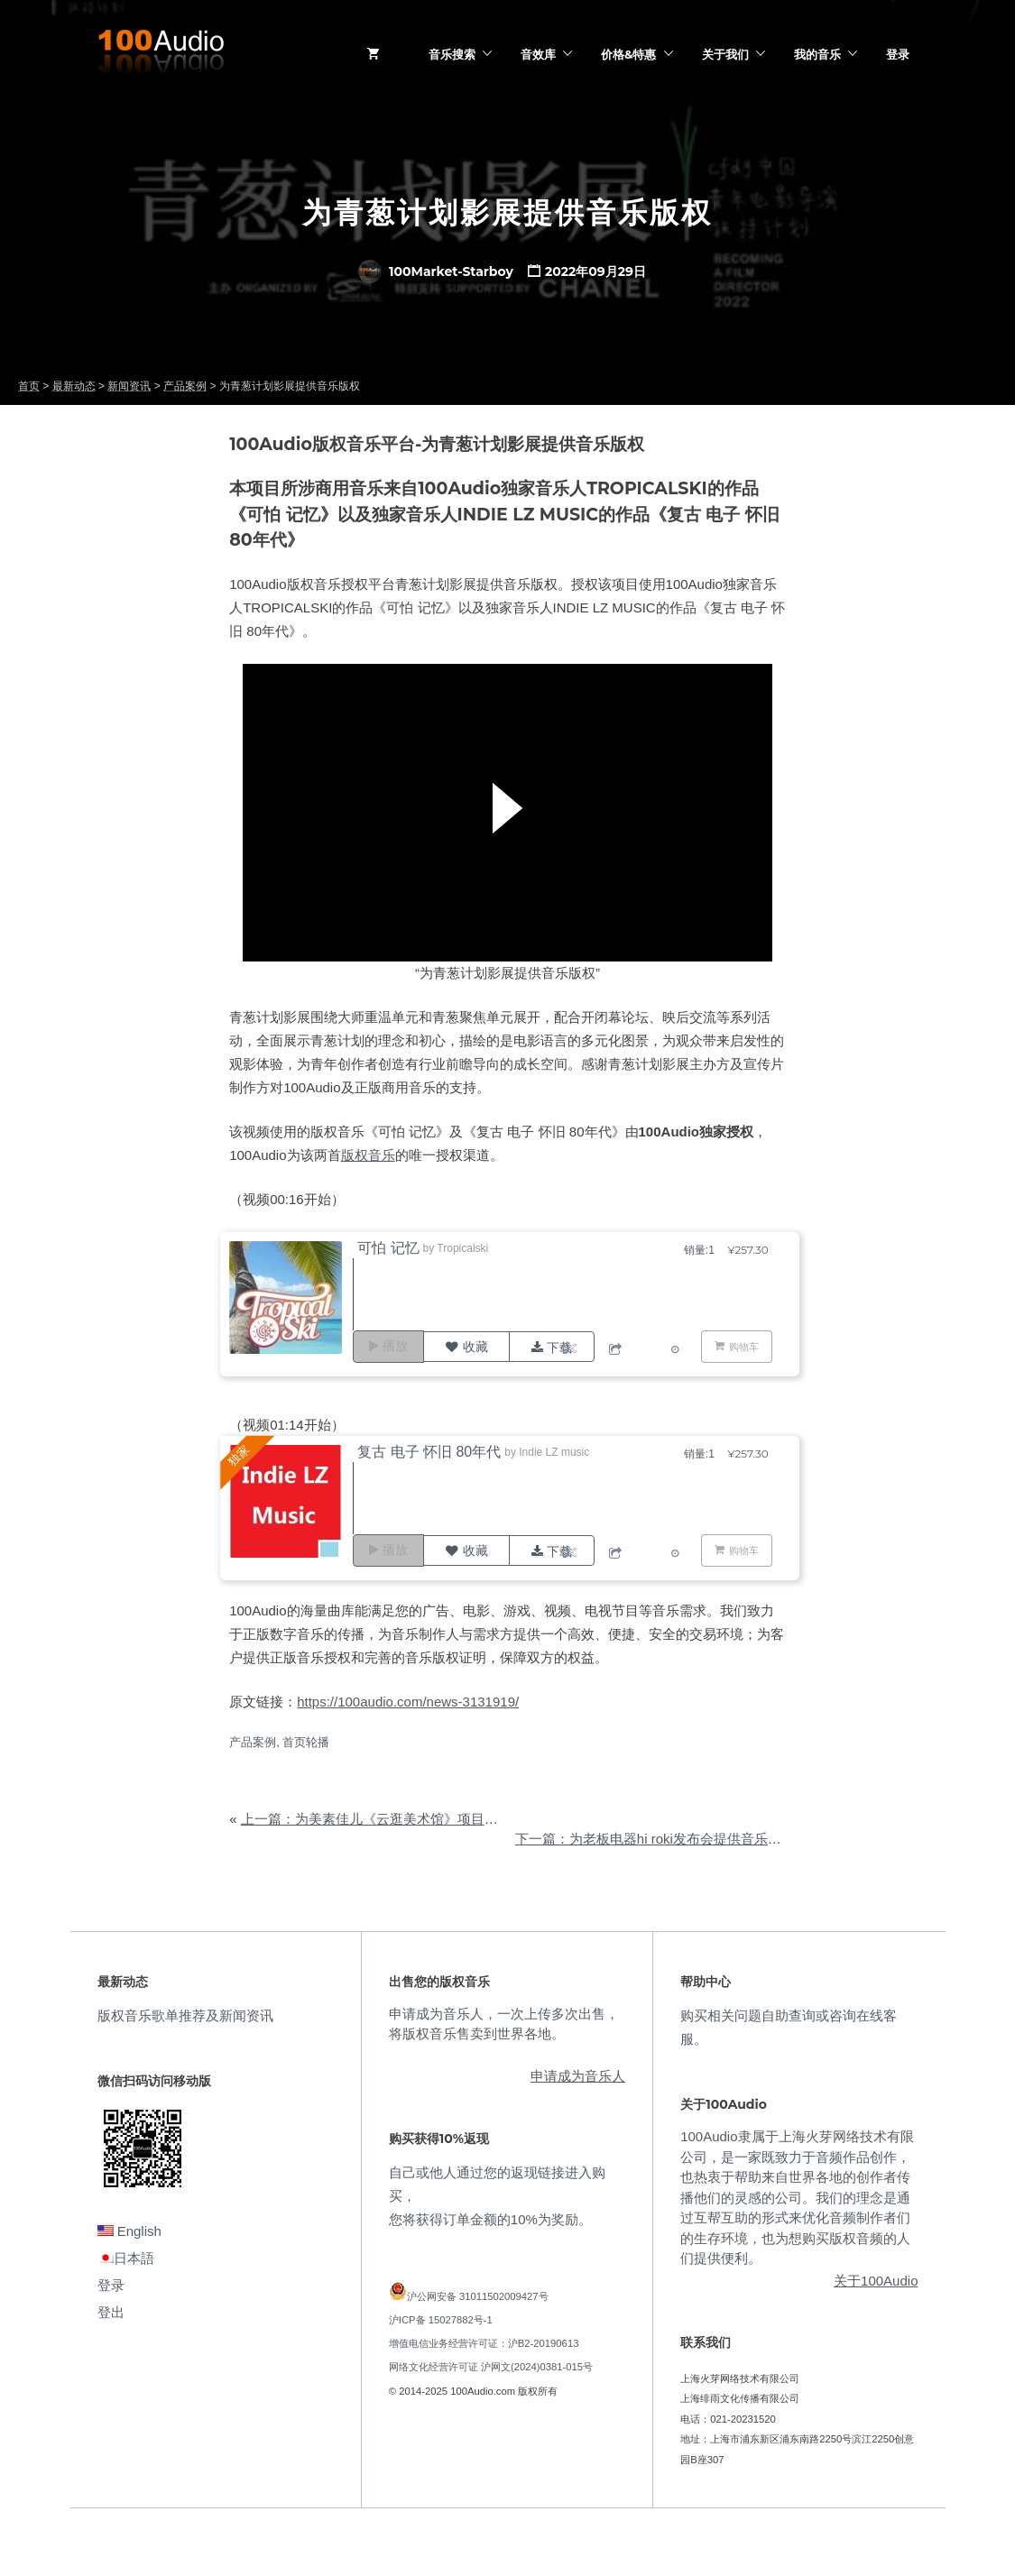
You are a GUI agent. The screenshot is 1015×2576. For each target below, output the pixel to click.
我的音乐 (817, 54)
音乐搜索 (452, 54)
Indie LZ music (558, 1452)
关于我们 (725, 54)
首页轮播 (305, 1742)
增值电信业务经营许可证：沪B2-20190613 (484, 2343)
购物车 (744, 1345)
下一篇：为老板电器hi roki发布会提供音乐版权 (655, 1838)
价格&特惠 (628, 54)
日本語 (125, 2258)
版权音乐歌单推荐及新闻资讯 (185, 2015)
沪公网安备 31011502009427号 (478, 2296)
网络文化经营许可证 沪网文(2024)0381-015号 (491, 2366)
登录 (897, 54)
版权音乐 (368, 1155)
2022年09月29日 (595, 271)
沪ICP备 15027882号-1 (441, 2319)
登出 (111, 2312)
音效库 (538, 54)
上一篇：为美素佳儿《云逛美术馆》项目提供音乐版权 (403, 1818)
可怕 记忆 (392, 1248)
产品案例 (252, 1742)
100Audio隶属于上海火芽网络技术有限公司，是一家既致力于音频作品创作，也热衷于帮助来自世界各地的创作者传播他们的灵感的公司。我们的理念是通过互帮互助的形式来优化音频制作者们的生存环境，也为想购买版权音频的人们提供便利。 (796, 2197)
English (129, 2231)
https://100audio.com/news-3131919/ (408, 1701)
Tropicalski (467, 1248)
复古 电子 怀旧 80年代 (433, 1451)
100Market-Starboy (435, 271)
